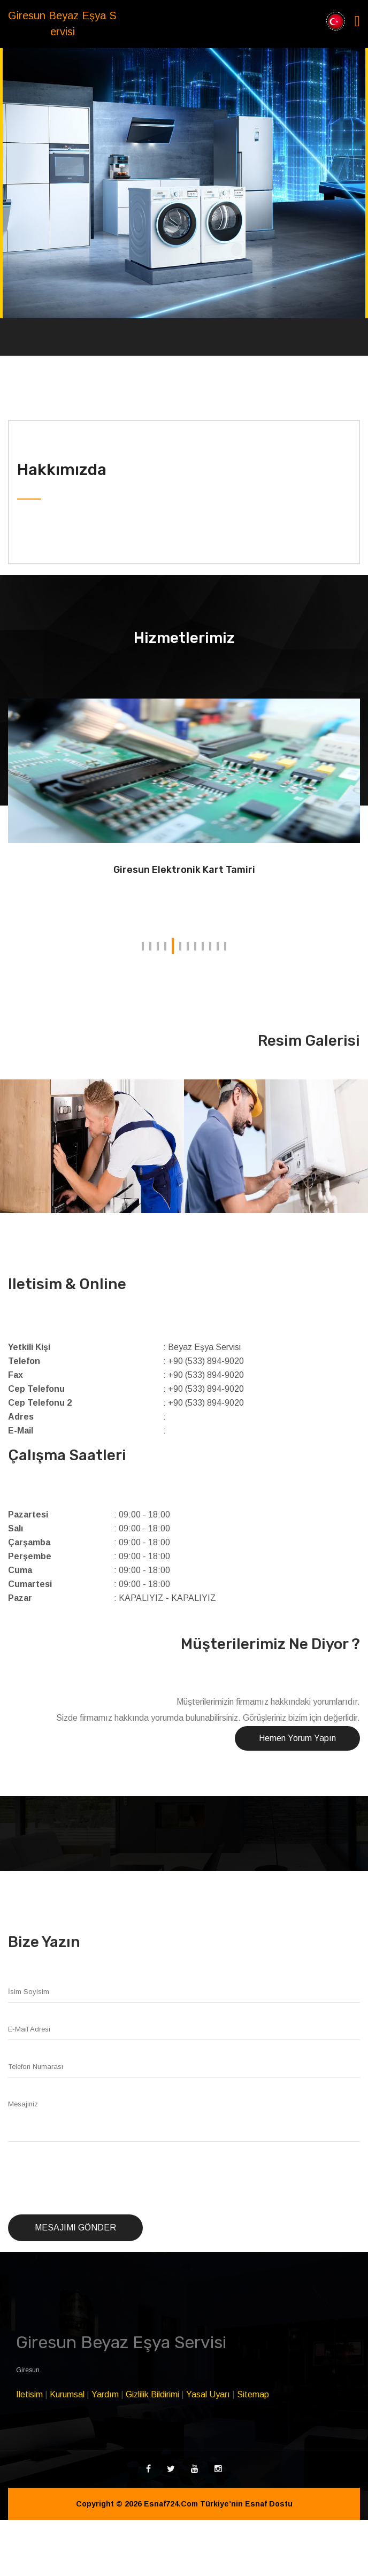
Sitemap (253, 2394)
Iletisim (29, 2394)
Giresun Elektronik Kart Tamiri (184, 870)
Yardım (105, 2394)
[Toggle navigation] (357, 21)
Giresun (28, 2370)
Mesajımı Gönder (75, 2227)
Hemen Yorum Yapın (297, 1738)
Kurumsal (67, 2394)
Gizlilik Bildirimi (152, 2394)
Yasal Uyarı (208, 2394)
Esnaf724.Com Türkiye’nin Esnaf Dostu (218, 2504)
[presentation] (89, 2178)
